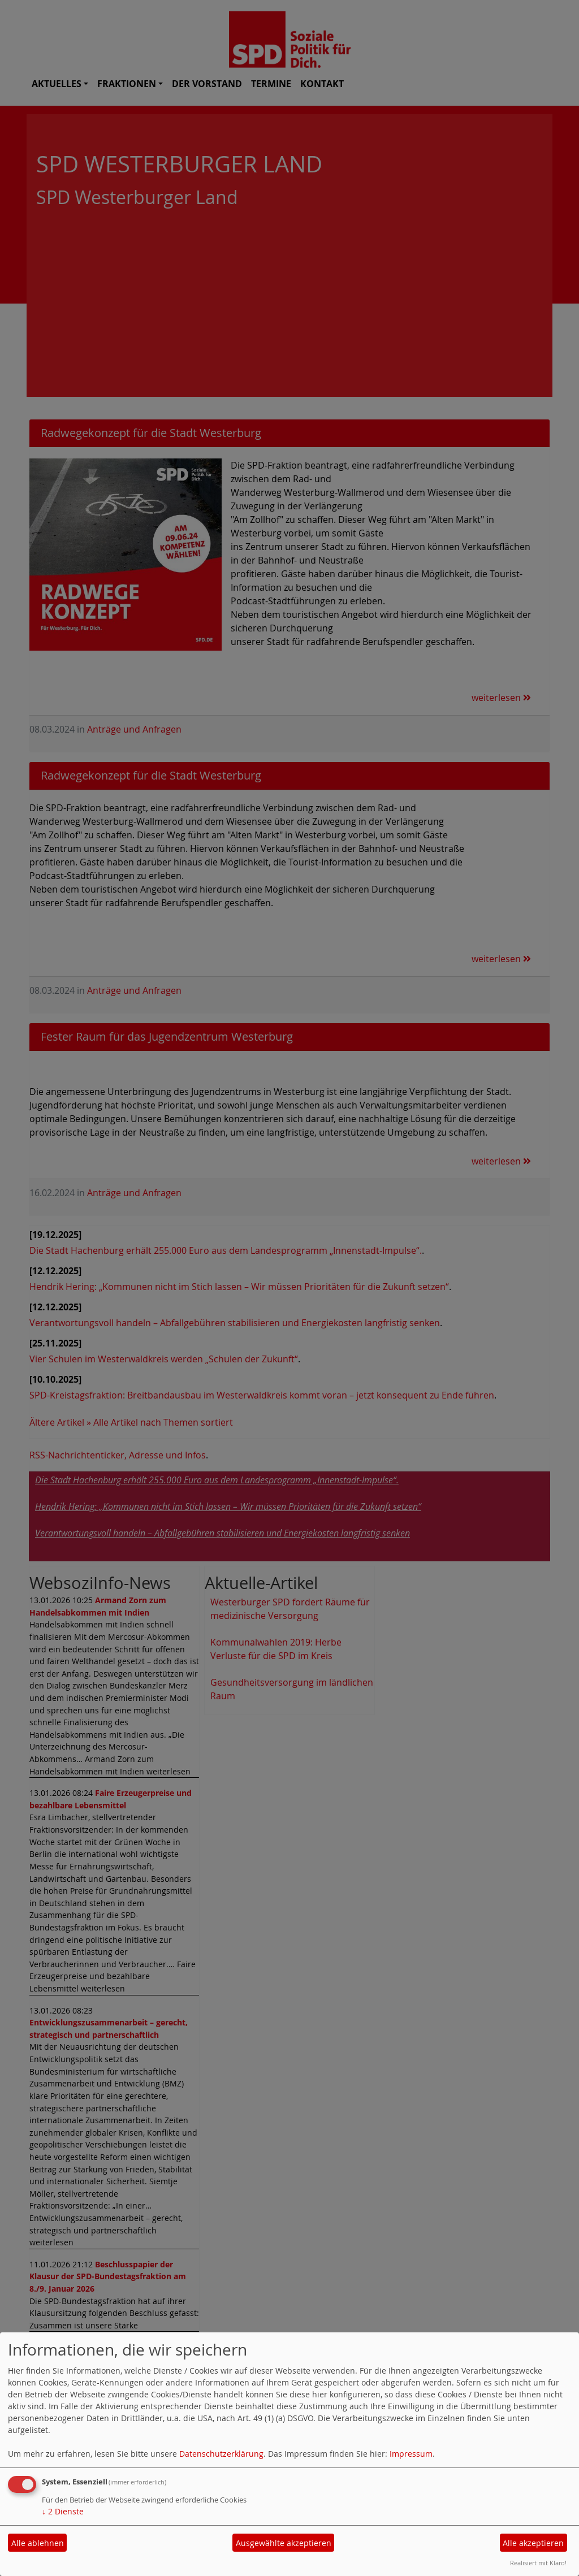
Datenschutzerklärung (221, 2453)
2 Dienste (63, 2511)
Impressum (411, 2453)
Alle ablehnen (37, 2543)
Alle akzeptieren (533, 2543)
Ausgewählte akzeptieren (283, 2543)
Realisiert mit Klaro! (538, 2562)
